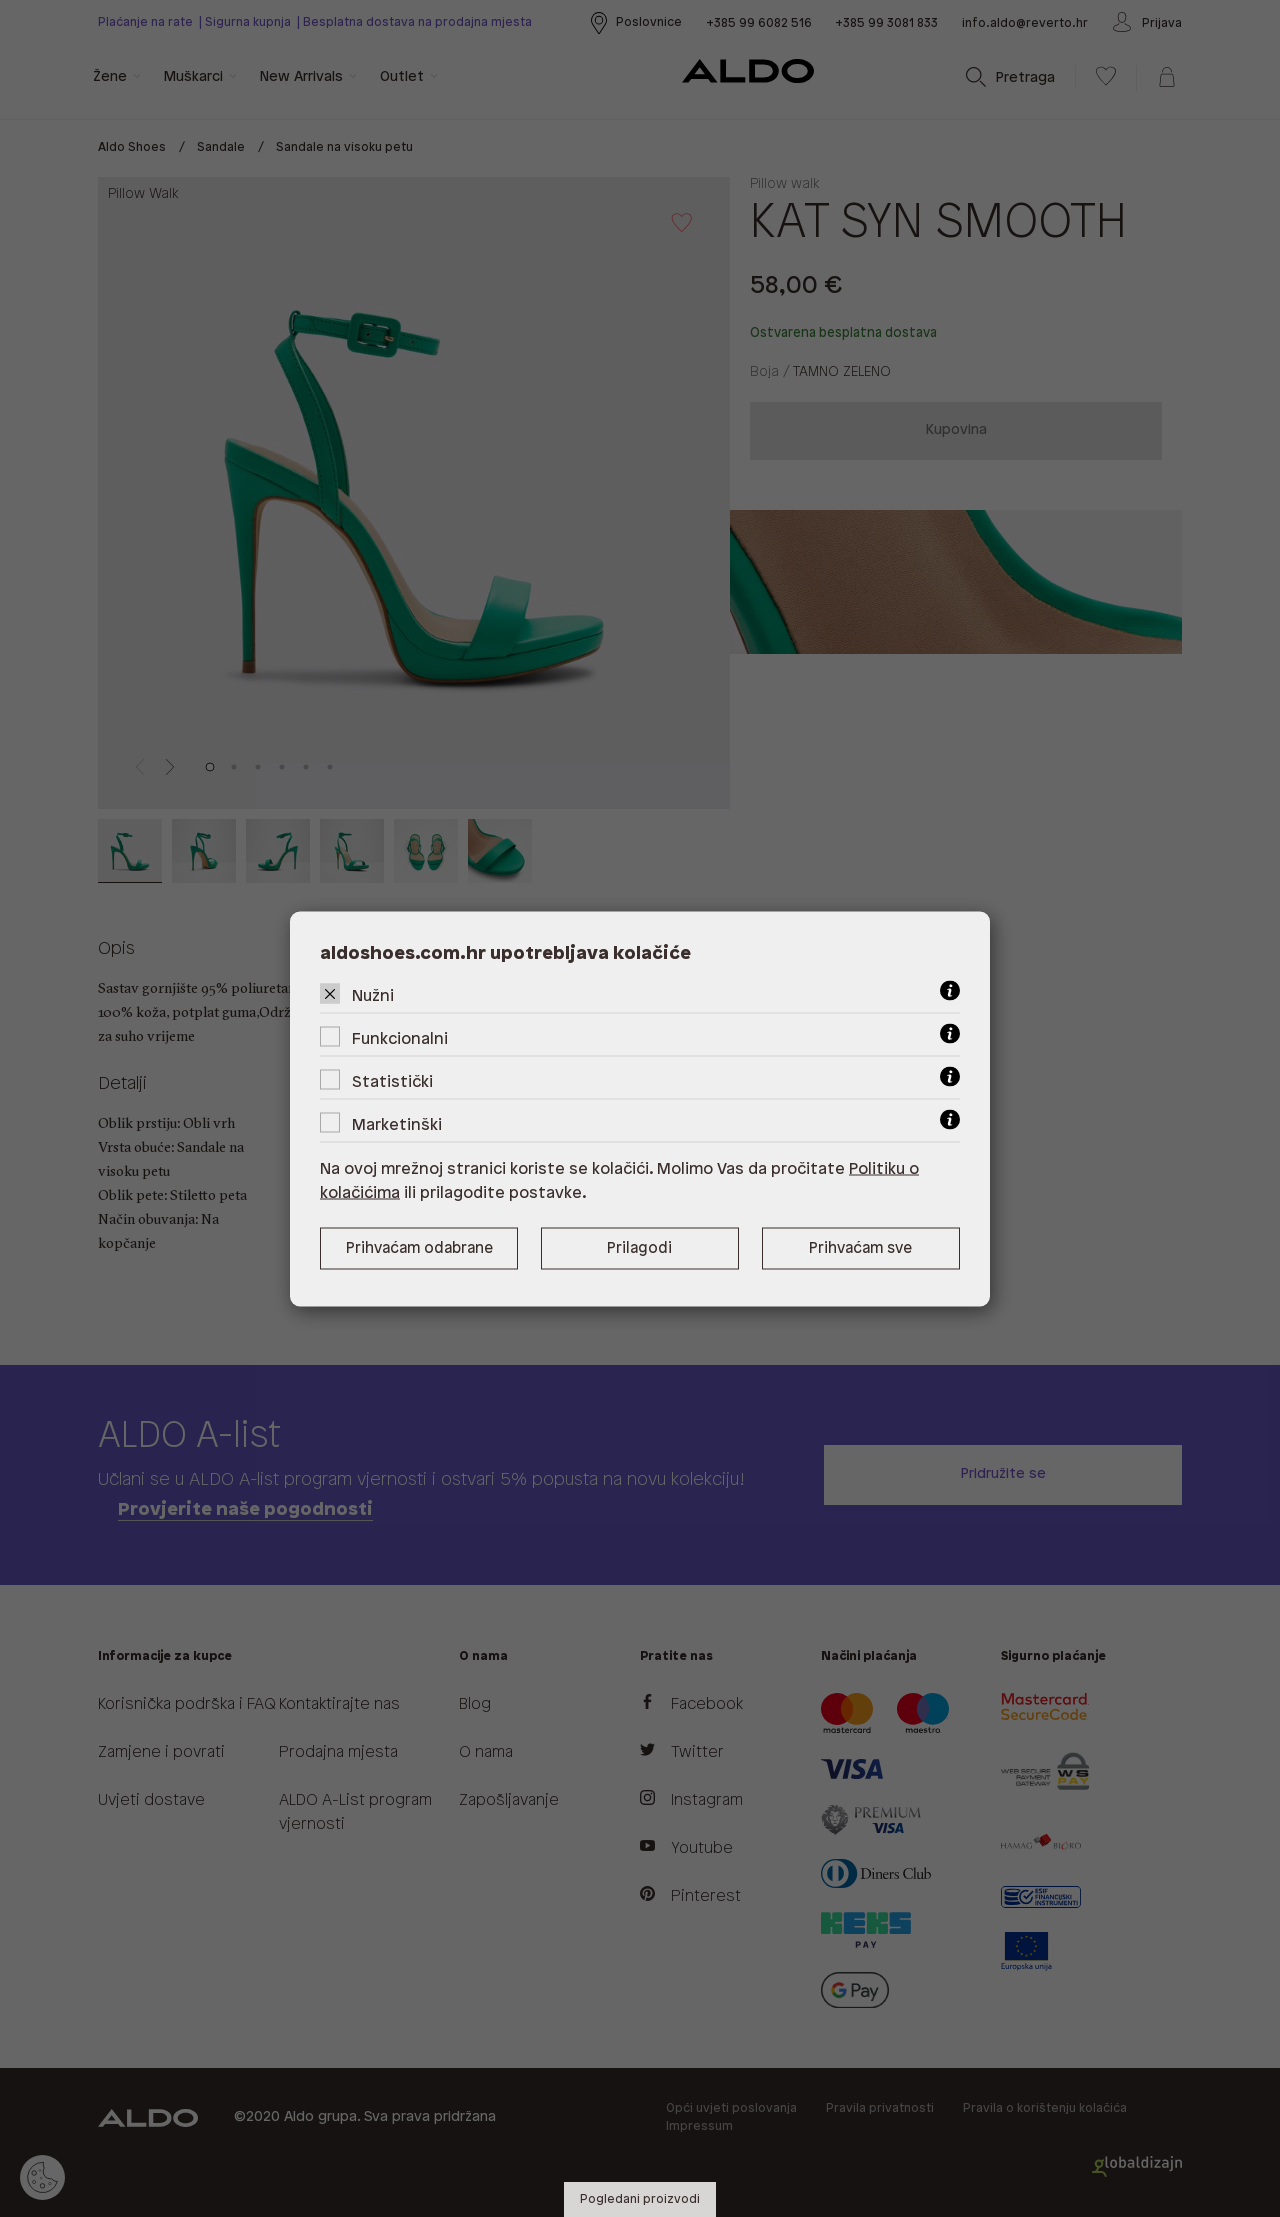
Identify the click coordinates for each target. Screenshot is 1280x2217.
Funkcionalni (400, 1038)
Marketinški (397, 1124)
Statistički (392, 1081)
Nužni (373, 995)
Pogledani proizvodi (640, 2199)
